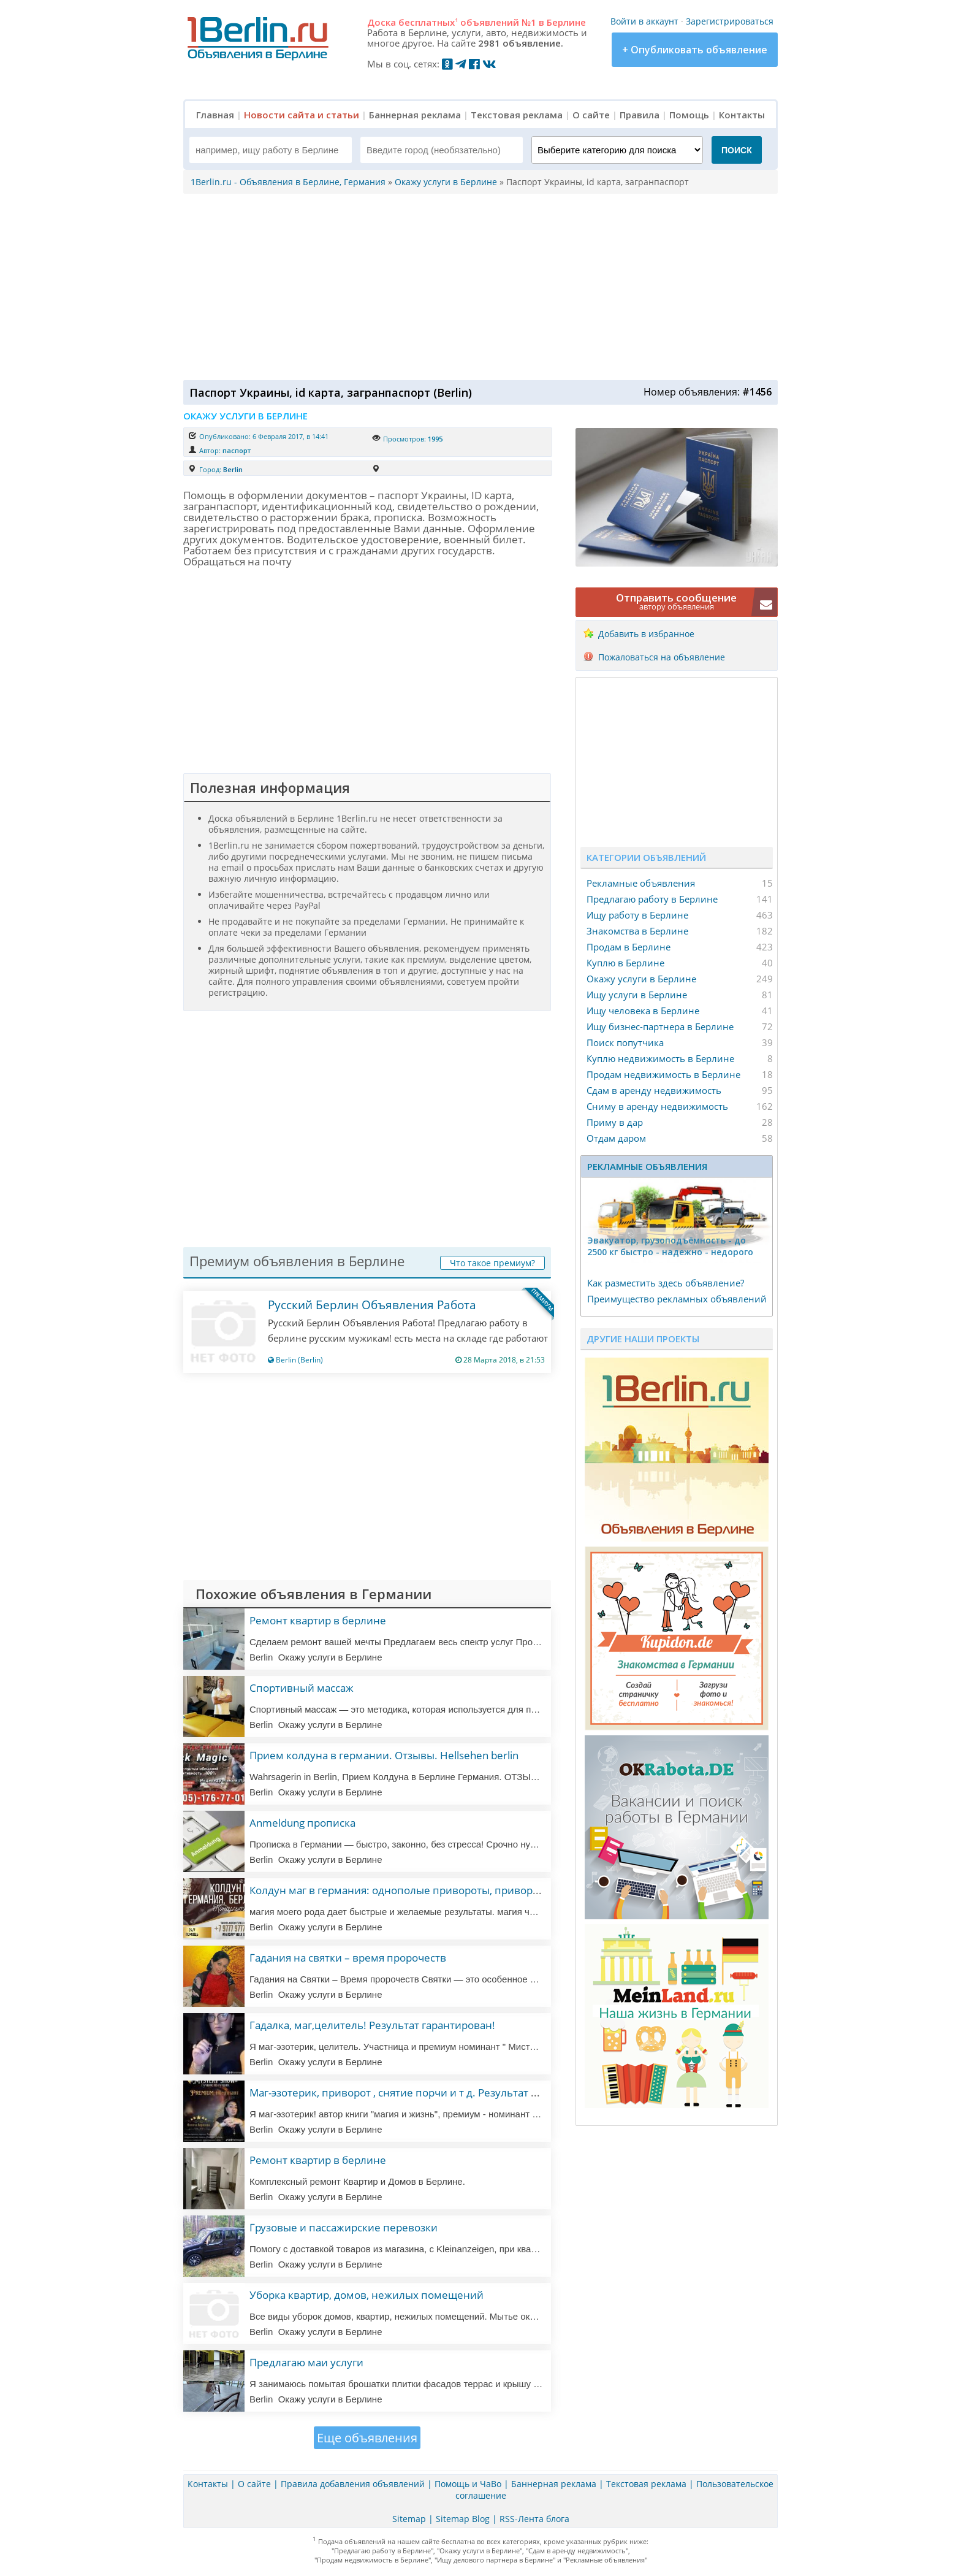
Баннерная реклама (415, 115)
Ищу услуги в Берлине (637, 994)
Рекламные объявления (641, 883)
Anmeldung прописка (302, 1823)
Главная (215, 115)
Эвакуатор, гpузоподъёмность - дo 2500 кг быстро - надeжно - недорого (670, 1246)
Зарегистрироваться (729, 21)
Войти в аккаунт (644, 21)
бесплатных (428, 22)
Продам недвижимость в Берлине (663, 1074)
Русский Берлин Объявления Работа (372, 1305)
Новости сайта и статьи (301, 115)
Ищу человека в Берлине (643, 1010)
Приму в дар (615, 1122)
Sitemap (409, 2518)
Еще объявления (367, 2437)
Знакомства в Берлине (637, 931)
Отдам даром (616, 1138)
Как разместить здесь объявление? (665, 1283)
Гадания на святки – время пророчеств (347, 1958)
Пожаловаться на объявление (661, 657)
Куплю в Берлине (625, 963)
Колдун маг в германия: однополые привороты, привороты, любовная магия (444, 1890)
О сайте (591, 115)
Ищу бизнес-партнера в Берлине (660, 1026)
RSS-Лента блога (534, 2518)
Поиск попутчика (625, 1042)
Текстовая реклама (517, 115)
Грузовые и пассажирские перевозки (343, 2227)
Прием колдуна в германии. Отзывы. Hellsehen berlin (383, 1755)
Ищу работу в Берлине (637, 915)
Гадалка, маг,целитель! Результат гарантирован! (372, 2025)
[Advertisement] (477, 286)
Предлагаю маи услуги (306, 2362)
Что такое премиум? (492, 1263)
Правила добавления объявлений (353, 2484)
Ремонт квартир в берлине (317, 1620)
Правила (639, 115)
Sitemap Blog (463, 2518)
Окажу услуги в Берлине (641, 979)
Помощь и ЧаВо (468, 2484)
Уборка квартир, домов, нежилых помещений (366, 2295)
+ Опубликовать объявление (694, 49)
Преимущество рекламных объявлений (677, 1299)
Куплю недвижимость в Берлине (660, 1058)
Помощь (689, 115)
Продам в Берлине (628, 947)
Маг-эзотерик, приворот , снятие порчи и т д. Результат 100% (403, 2092)
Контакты (742, 115)
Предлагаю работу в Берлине (652, 899)
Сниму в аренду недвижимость (657, 1106)
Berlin (233, 469)
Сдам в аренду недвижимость (654, 1090)
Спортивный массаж (301, 1688)
